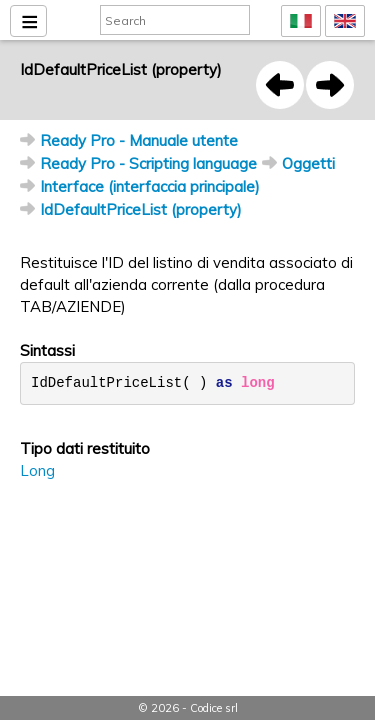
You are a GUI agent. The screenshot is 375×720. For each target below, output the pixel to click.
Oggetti (308, 163)
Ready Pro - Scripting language (148, 163)
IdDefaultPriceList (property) (141, 209)
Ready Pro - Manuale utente (139, 140)
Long (37, 470)
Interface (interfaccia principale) (150, 186)
